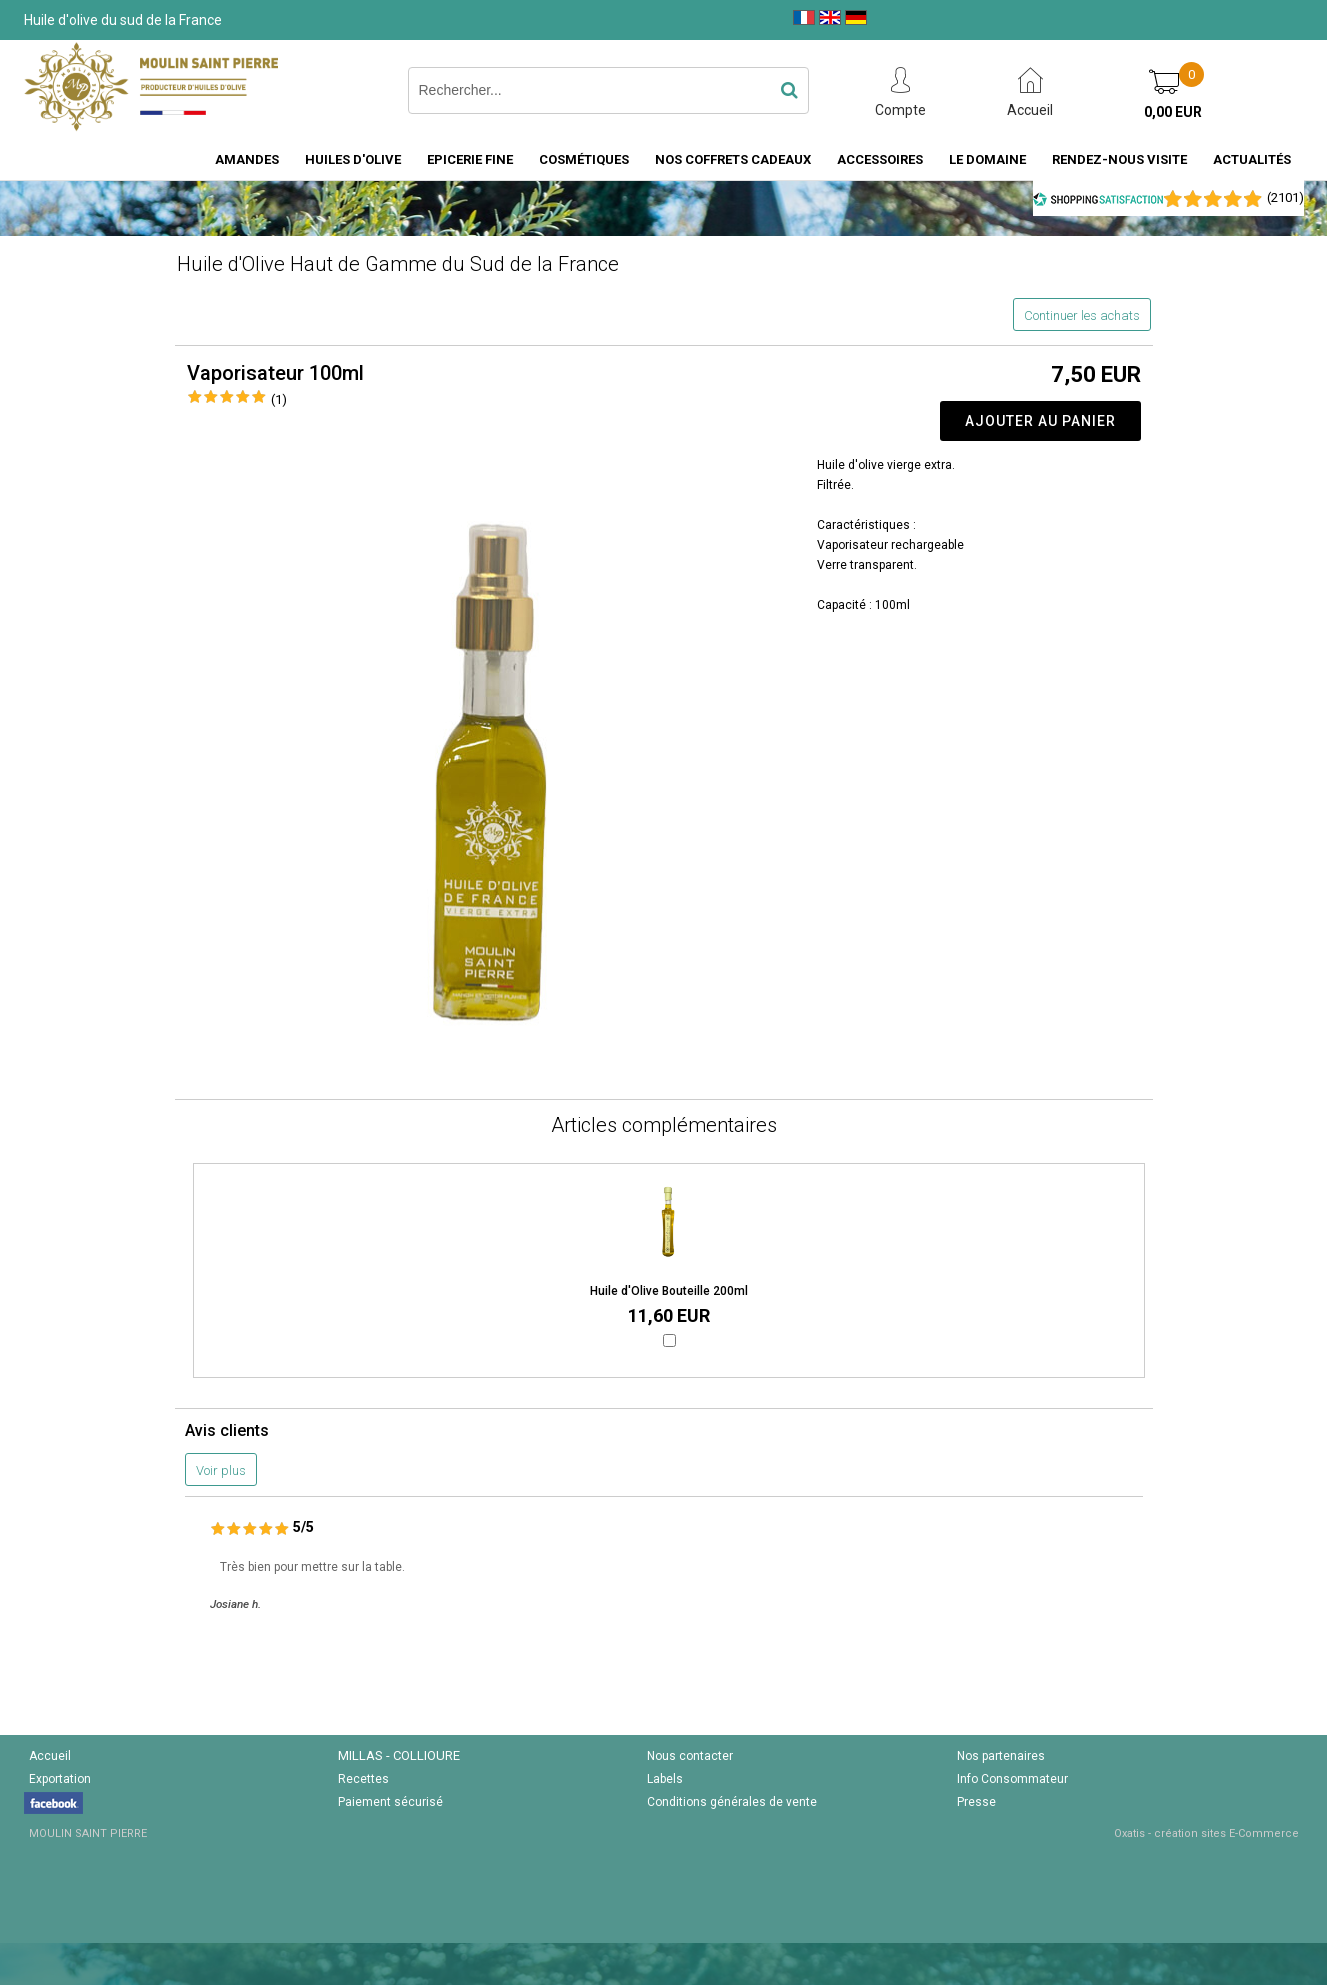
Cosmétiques (584, 159)
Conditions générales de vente (732, 1802)
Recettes (363, 1779)
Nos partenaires (1001, 1756)
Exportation (60, 1779)
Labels (665, 1779)
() (1285, 197)
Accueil (50, 1756)
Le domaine (987, 159)
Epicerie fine (470, 159)
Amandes (247, 159)
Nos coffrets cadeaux (733, 159)
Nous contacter (690, 1756)
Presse (976, 1802)
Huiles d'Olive (353, 159)
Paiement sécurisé (390, 1802)
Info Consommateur (1012, 1779)
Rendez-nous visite (1119, 159)
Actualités (1252, 159)
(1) (279, 399)
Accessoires (880, 159)
